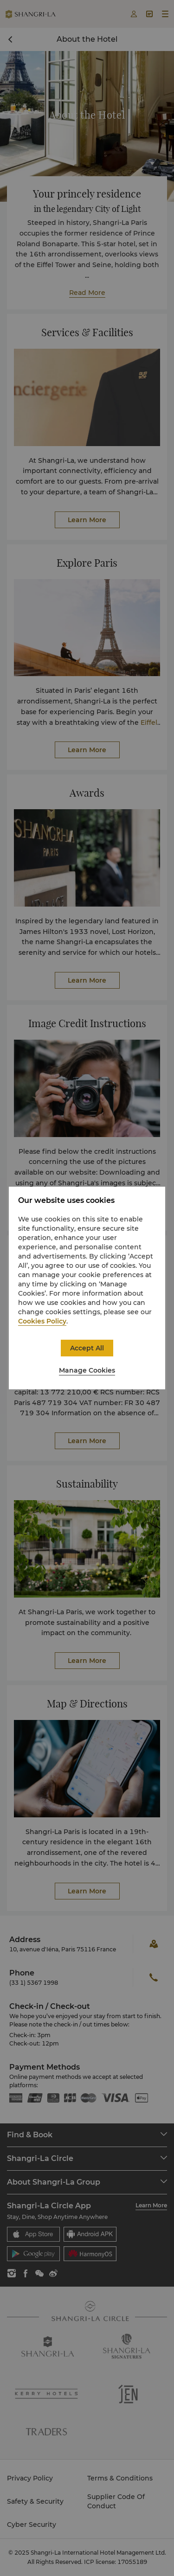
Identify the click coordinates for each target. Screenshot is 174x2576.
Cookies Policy (42, 1321)
